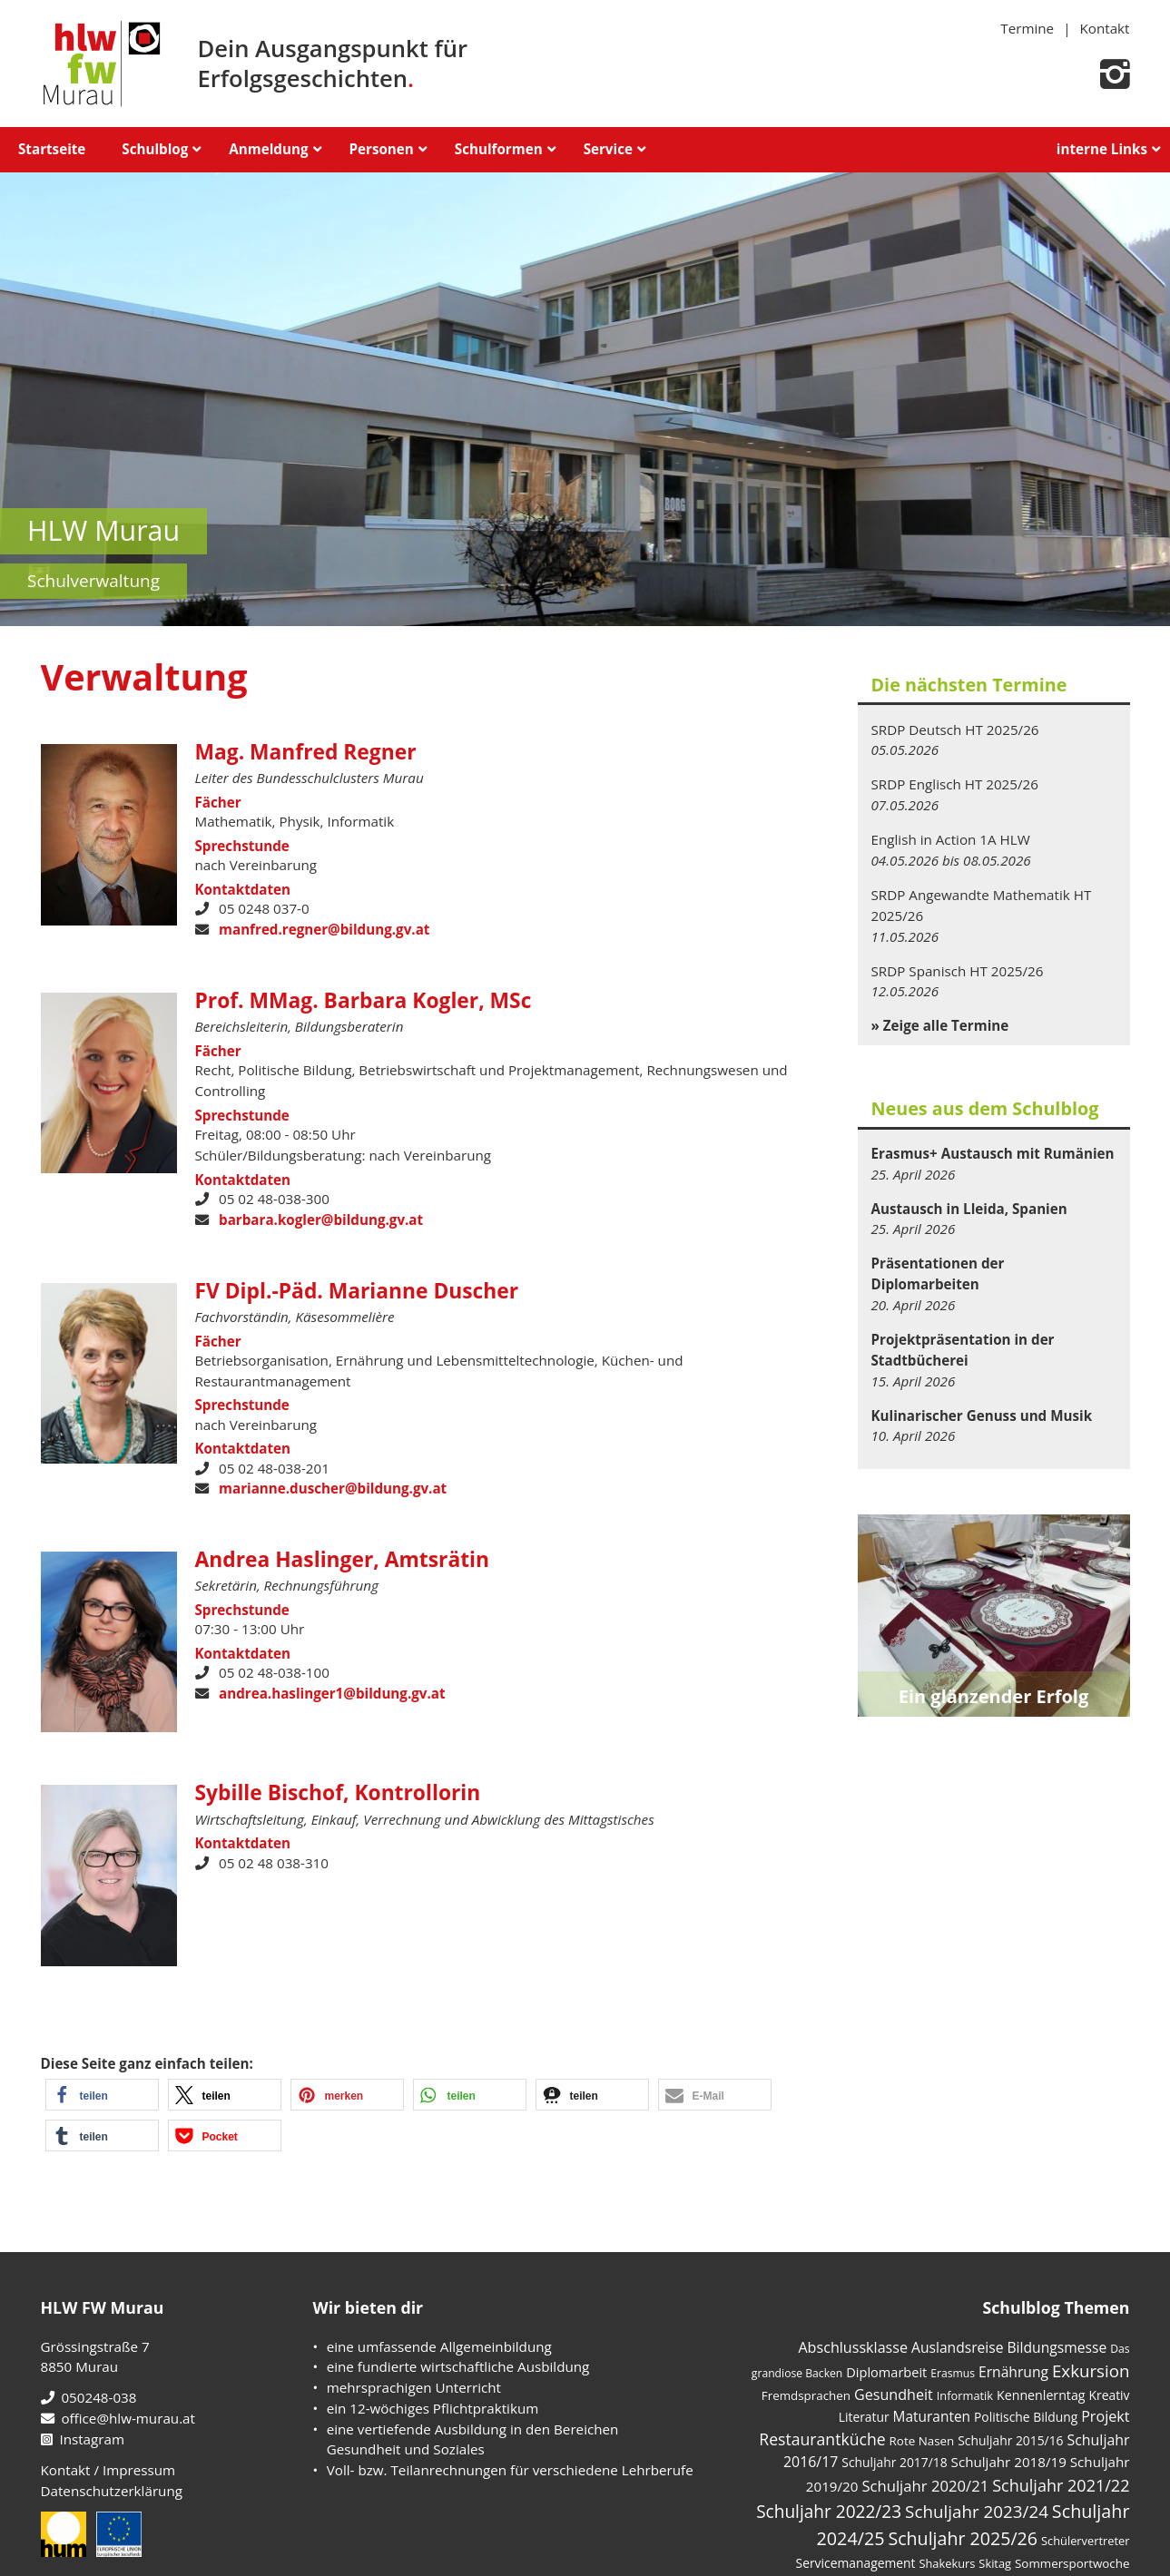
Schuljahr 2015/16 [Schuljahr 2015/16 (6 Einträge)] (1010, 2440)
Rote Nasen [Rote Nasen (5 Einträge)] (922, 2441)
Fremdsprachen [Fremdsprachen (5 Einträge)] (806, 2395)
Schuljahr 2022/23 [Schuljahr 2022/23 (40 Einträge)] (828, 2511)
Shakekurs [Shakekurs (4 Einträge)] (947, 2563)
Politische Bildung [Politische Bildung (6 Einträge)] (1025, 2416)
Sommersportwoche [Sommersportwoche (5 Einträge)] (1072, 2563)
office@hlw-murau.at (118, 2418)
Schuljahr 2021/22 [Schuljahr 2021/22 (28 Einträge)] (1060, 2485)
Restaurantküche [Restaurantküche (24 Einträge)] (822, 2439)
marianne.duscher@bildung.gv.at (333, 1488)
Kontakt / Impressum (108, 2470)
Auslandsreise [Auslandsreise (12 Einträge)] (957, 2347)
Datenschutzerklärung (111, 2491)
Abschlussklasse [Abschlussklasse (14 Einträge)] (853, 2347)
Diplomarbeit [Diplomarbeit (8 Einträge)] (886, 2372)
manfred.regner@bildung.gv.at (324, 929)
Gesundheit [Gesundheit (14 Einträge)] (893, 2395)
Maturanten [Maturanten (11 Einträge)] (931, 2416)
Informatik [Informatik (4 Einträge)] (965, 2395)
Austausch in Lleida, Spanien (969, 1209)
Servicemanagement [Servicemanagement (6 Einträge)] (856, 2562)
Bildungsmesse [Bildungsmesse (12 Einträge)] (1057, 2347)
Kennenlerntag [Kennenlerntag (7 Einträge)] (1041, 2395)
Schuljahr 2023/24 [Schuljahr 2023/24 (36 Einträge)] (976, 2511)
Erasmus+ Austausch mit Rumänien (993, 1153)
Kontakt (1105, 28)
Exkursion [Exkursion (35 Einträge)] (1091, 2370)
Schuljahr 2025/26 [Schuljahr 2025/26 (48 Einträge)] (962, 2538)
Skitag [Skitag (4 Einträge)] (994, 2563)
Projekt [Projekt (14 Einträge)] (1105, 2416)
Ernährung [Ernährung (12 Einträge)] (1013, 2372)
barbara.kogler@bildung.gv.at (321, 1219)
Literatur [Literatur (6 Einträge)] (864, 2416)
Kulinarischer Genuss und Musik (982, 1415)
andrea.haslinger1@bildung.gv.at (332, 1693)
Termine (1027, 28)
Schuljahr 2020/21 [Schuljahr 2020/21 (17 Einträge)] (924, 2485)
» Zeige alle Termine (940, 1025)
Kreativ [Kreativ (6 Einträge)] (1109, 2395)
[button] (102, 2095)
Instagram (83, 2439)
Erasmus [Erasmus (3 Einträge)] (952, 2373)
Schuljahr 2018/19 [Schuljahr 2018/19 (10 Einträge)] (1009, 2462)
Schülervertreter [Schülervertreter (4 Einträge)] (1085, 2540)
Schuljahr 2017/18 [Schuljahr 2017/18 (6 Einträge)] (894, 2462)
